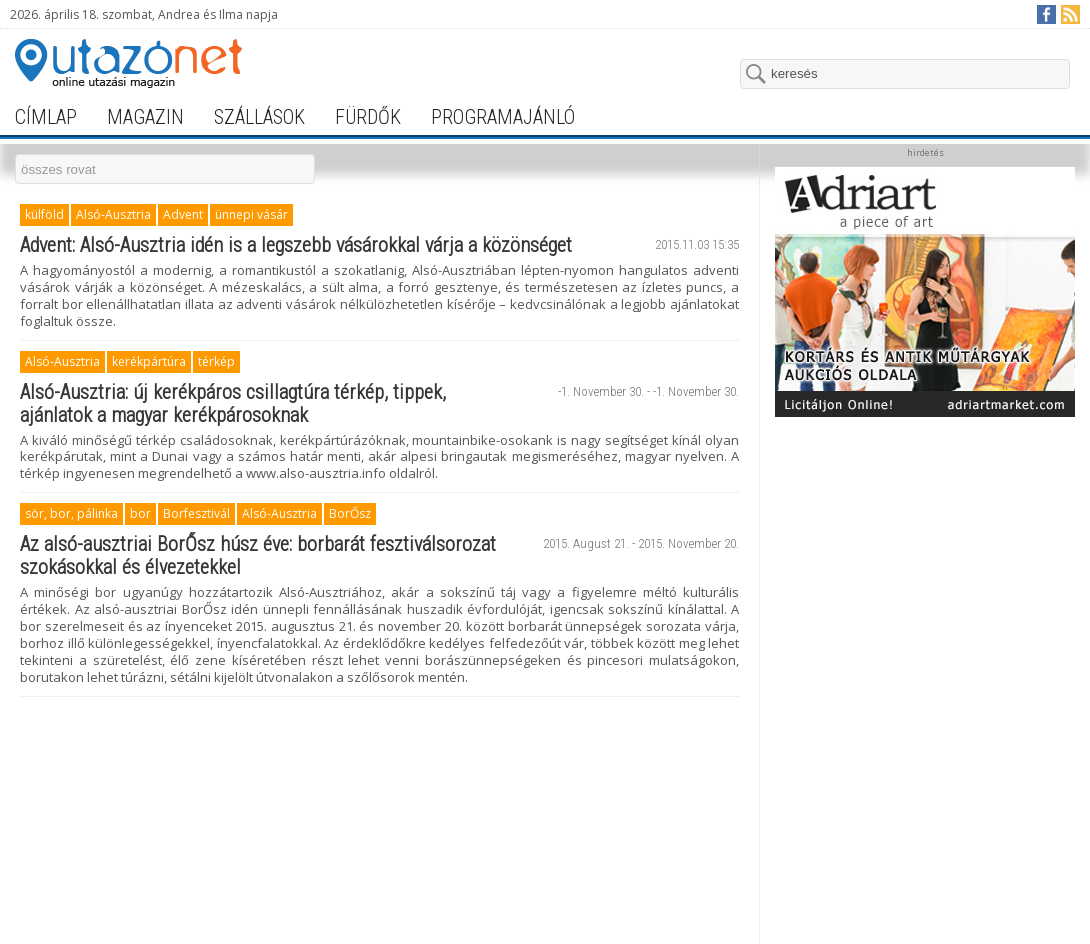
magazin (145, 117)
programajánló (503, 117)
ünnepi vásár (251, 214)
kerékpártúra (149, 361)
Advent (183, 214)
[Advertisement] (925, 552)
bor (140, 513)
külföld (44, 214)
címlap (46, 117)
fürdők (368, 117)
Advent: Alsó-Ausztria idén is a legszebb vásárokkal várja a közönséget (296, 245)
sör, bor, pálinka (71, 513)
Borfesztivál (196, 513)
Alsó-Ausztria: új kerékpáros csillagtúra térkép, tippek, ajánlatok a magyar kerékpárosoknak (233, 403)
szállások (259, 117)
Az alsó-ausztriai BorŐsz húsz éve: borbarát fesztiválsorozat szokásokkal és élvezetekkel (258, 555)
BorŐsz (350, 513)
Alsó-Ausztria (113, 214)
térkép (216, 361)
